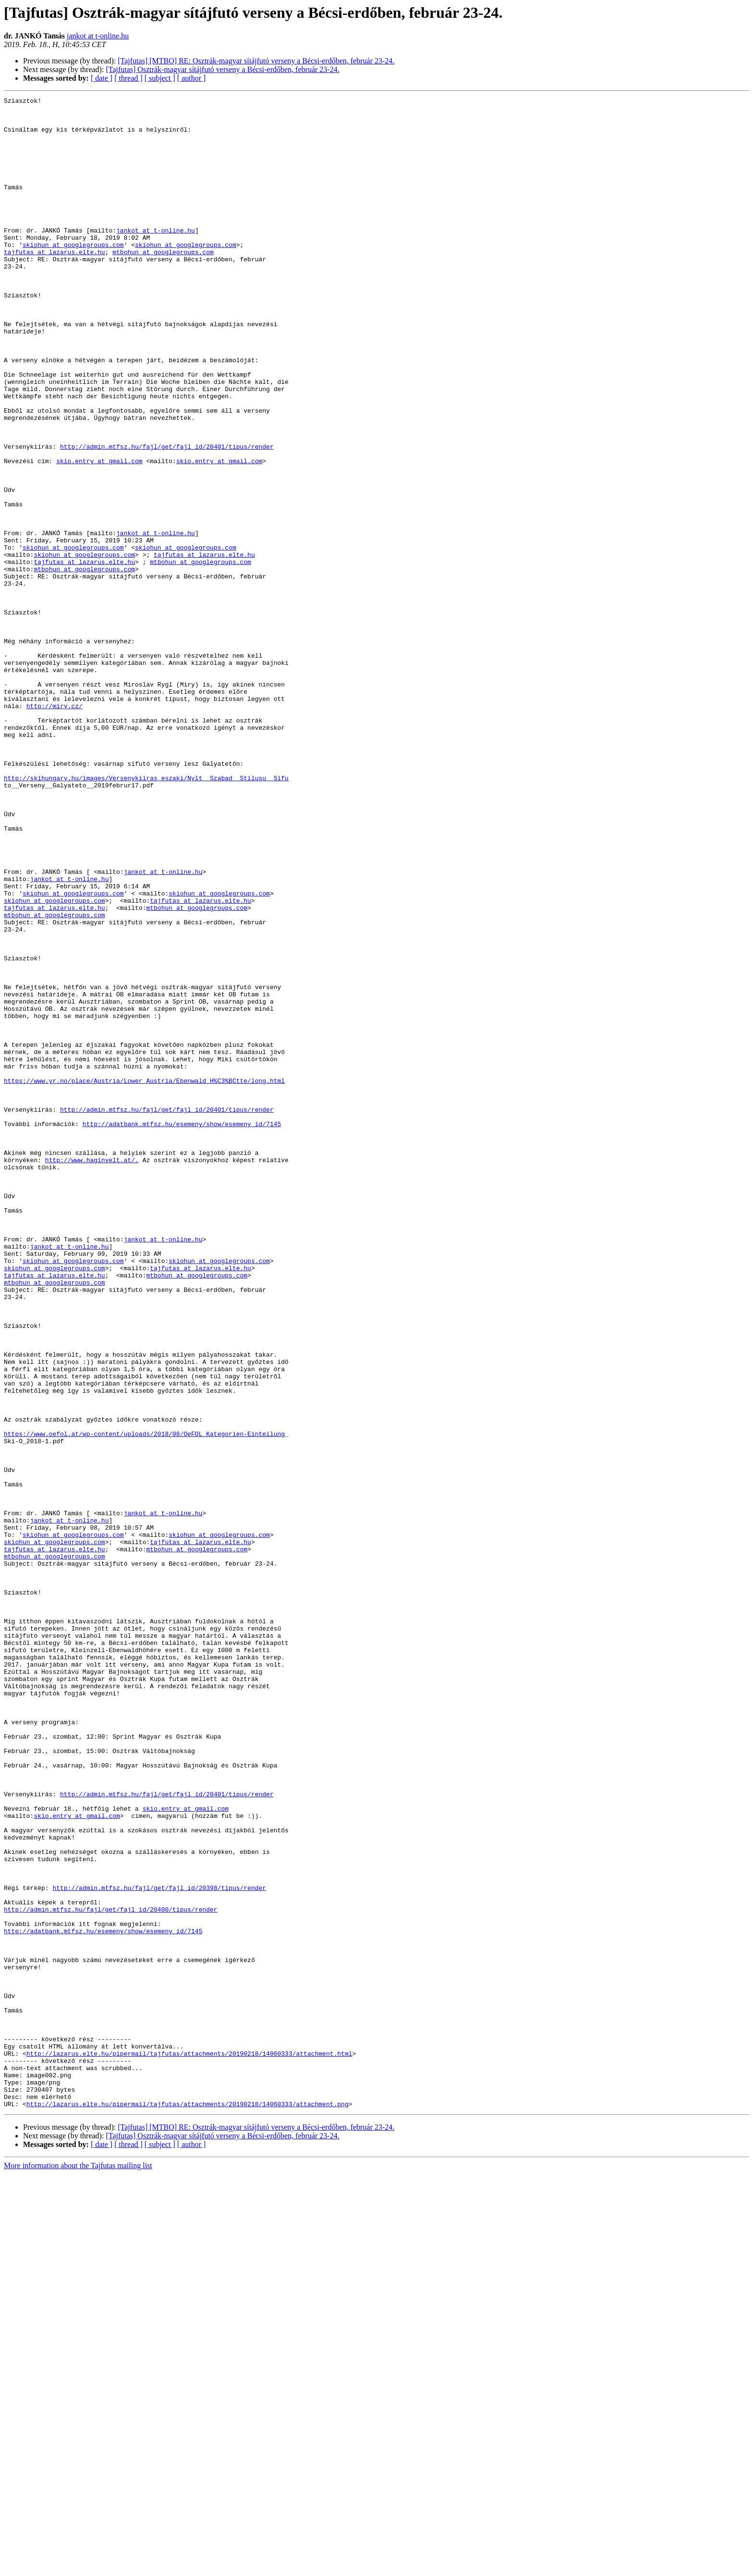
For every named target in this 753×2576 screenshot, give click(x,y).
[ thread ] (128, 78)
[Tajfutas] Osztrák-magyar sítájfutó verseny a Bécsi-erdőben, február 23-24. (222, 69)
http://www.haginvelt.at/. (92, 1373)
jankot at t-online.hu (98, 36)
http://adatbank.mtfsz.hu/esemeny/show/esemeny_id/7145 (182, 1329)
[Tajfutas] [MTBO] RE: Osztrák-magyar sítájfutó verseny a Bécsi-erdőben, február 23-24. (256, 61)
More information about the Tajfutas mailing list (78, 2568)
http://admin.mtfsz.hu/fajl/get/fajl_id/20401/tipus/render (167, 517)
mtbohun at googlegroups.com (163, 283)
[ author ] (191, 78)
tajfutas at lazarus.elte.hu (54, 283)
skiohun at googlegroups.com (73, 274)
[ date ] (101, 78)
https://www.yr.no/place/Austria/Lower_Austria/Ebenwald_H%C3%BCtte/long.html (144, 1278)
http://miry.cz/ (54, 828)
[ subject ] (160, 78)
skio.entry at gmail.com (99, 534)
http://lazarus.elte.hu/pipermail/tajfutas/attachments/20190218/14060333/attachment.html (189, 2445)
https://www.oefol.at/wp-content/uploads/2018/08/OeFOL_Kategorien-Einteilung (144, 1701)
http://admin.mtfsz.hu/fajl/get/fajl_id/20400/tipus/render (111, 2272)
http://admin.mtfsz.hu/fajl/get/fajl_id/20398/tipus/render (159, 2246)
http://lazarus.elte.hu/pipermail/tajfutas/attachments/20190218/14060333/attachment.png (187, 2506)
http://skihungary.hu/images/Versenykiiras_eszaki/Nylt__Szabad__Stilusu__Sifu (146, 914)
